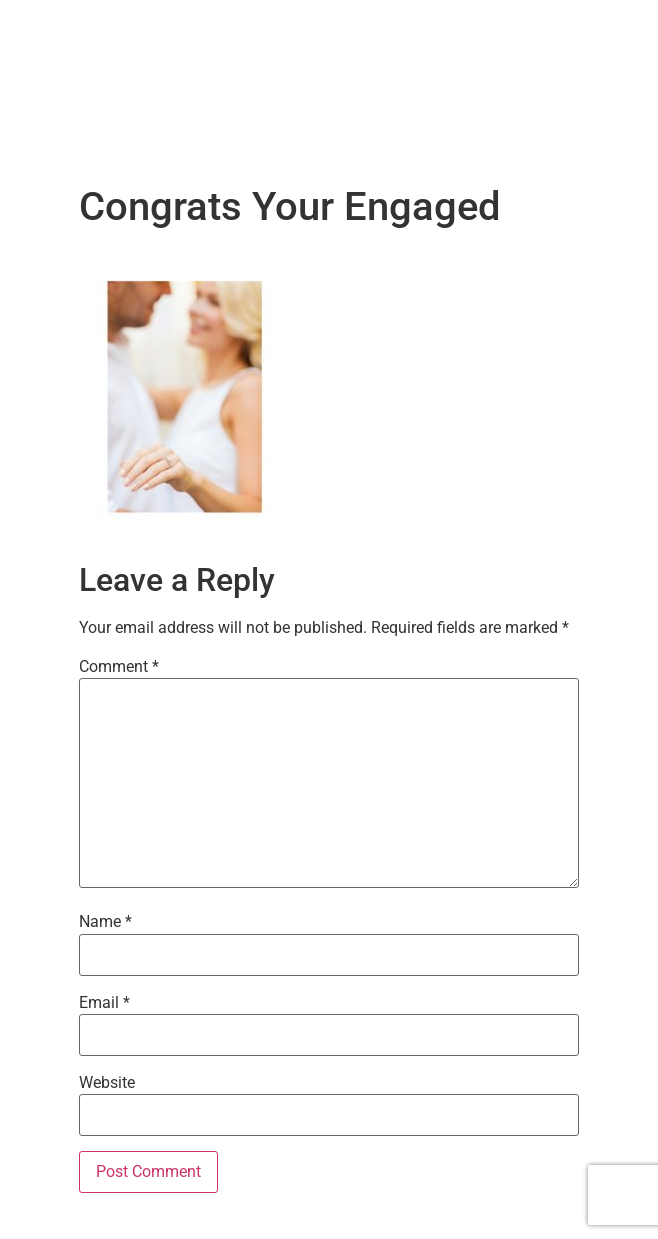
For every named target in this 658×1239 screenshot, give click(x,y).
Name (105, 922)
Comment (119, 667)
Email (104, 1003)
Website (107, 1083)
